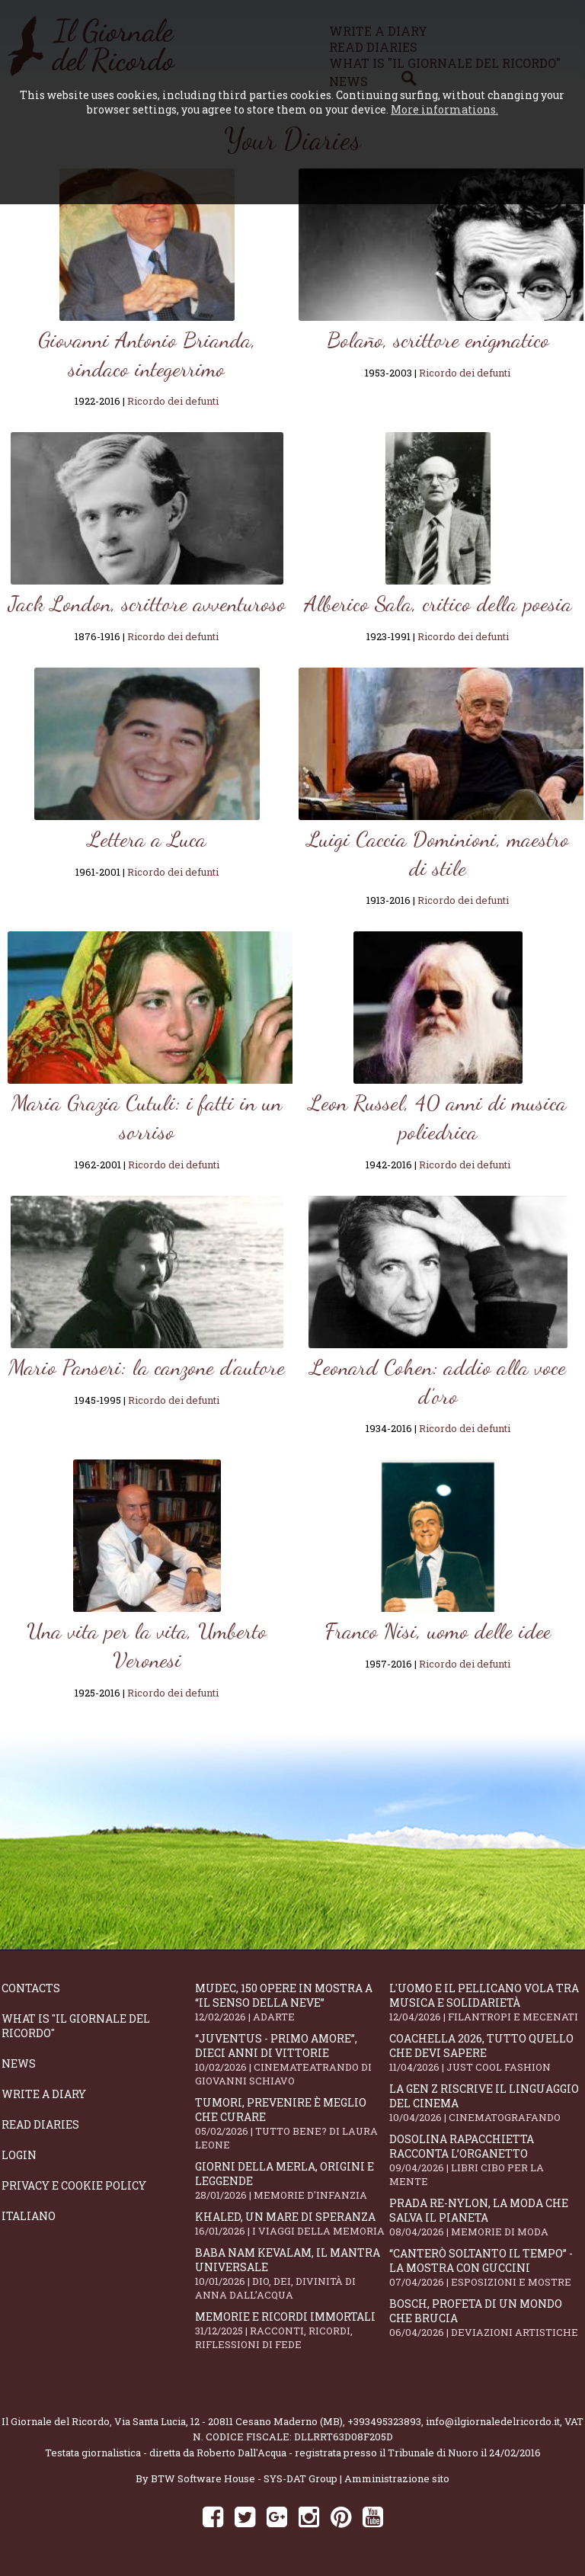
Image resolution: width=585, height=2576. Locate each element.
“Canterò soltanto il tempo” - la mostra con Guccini (486, 2267)
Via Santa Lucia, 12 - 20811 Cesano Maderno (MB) (228, 2421)
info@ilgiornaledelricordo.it (493, 2421)
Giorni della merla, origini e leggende (291, 2180)
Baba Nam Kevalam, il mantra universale (291, 2273)
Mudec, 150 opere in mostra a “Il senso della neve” (291, 2002)
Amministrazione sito (396, 2478)
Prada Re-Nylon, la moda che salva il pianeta (486, 2217)
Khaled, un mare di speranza (291, 2223)
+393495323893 (384, 2421)
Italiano (29, 2216)
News (19, 2063)
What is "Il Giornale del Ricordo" (76, 2025)
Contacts (31, 1988)
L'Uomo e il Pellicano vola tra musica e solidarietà (486, 2002)
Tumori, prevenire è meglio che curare (291, 2123)
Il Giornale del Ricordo (56, 2421)
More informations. (444, 109)
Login (19, 2155)
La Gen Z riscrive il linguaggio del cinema (486, 2102)
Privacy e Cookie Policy (74, 2185)
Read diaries (40, 2124)
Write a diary (44, 2094)
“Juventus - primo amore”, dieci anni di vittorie (291, 2059)
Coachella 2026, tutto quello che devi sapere (486, 2052)
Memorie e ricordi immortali (291, 2330)
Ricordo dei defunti (173, 401)
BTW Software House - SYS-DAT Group (244, 2478)
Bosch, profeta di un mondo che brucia (486, 2317)
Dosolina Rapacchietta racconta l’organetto (486, 2160)
